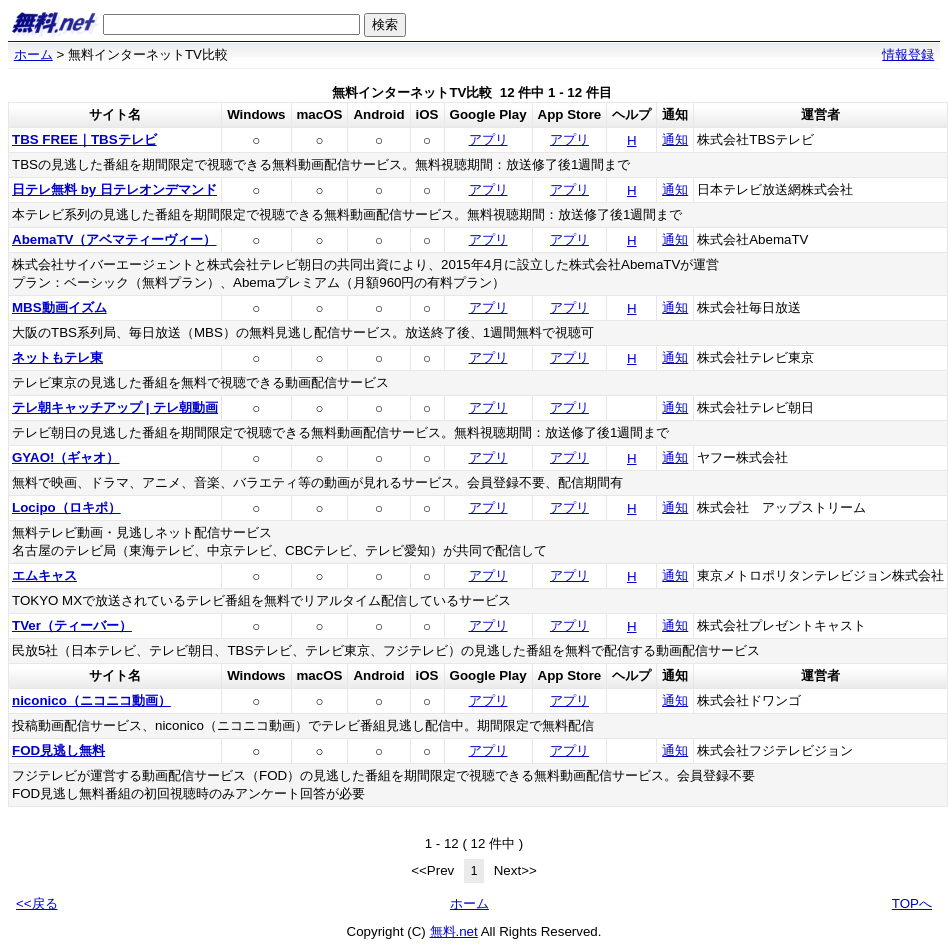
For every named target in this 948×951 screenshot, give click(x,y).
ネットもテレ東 (57, 357)
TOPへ (912, 903)
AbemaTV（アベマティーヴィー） (114, 239)
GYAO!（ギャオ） (65, 457)
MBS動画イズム (59, 307)
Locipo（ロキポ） (66, 507)
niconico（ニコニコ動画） (91, 700)
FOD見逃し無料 (58, 750)
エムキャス (44, 575)
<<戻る (37, 903)
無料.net (454, 931)
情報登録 (908, 54)
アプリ (488, 139)
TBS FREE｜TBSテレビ (84, 139)
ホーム (33, 54)
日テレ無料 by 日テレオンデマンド (114, 189)
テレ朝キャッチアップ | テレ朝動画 (115, 407)
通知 (675, 139)
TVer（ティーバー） (72, 625)
